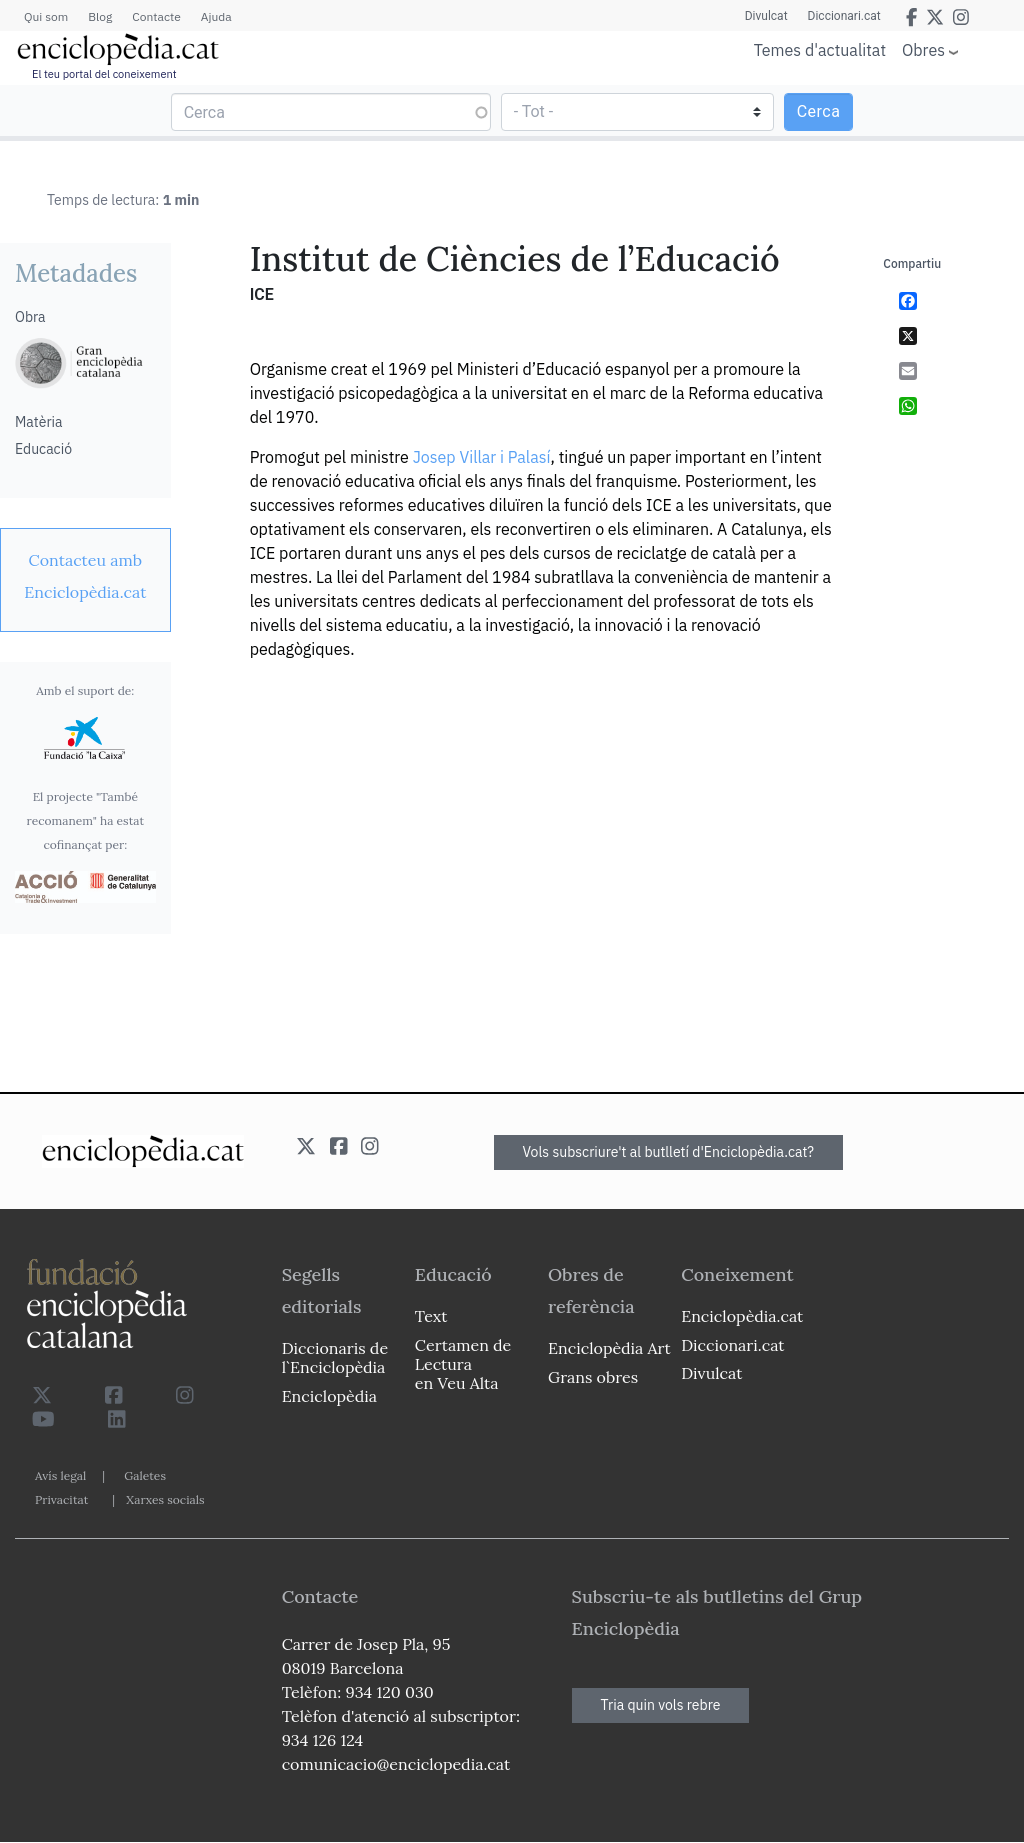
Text (431, 1316)
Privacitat (61, 1499)
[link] (85, 576)
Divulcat (766, 16)
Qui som (46, 16)
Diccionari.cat (844, 16)
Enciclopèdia (329, 1396)
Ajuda (216, 16)
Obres (923, 49)
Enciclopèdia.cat (742, 1316)
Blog (100, 16)
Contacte (156, 16)
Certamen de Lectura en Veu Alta (463, 1364)
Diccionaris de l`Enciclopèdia (335, 1357)
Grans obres (593, 1377)
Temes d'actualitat (820, 50)
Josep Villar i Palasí (482, 457)
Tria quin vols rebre (661, 1705)
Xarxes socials (165, 1499)
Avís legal (60, 1475)
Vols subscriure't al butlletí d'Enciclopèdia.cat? (669, 1152)
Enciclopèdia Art (609, 1348)
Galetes (145, 1475)
